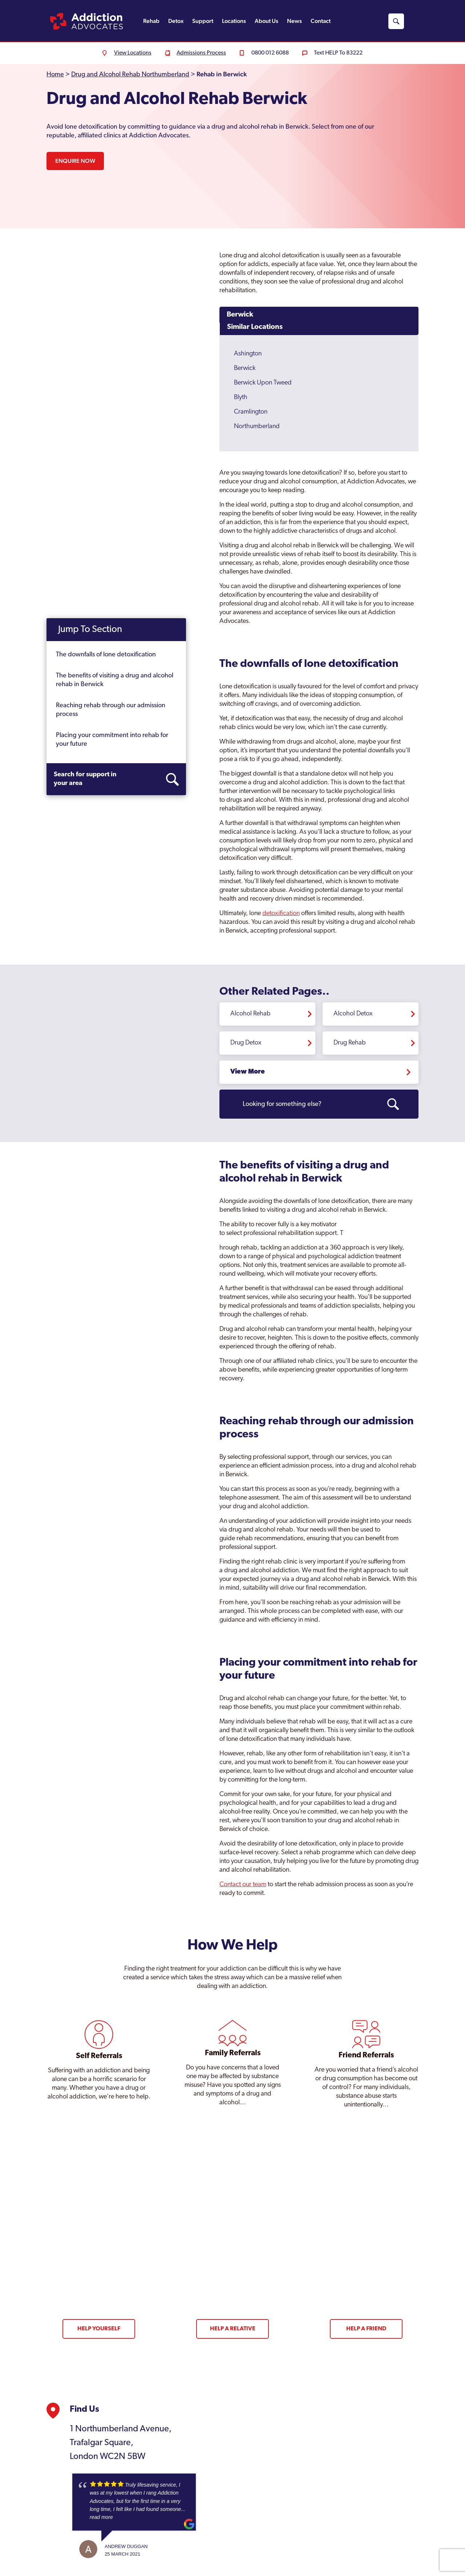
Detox (175, 20)
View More (247, 1071)
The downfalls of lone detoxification (106, 654)
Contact (321, 20)
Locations (234, 20)
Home (55, 74)
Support (202, 20)
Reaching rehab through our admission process (110, 710)
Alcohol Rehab (250, 1013)
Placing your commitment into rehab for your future (112, 740)
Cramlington (250, 411)
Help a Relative (232, 2329)
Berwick (240, 314)
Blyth (240, 397)
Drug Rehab (349, 1042)
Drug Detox (246, 1042)
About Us (266, 20)
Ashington (248, 353)
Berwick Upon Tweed (263, 382)
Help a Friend (366, 2329)
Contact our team (242, 1884)
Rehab (151, 20)
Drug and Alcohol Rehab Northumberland (130, 74)
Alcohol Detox (353, 1013)
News (294, 20)
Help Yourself (98, 2329)
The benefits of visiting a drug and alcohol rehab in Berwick (114, 680)
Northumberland (257, 426)
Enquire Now (75, 160)
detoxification (281, 913)
